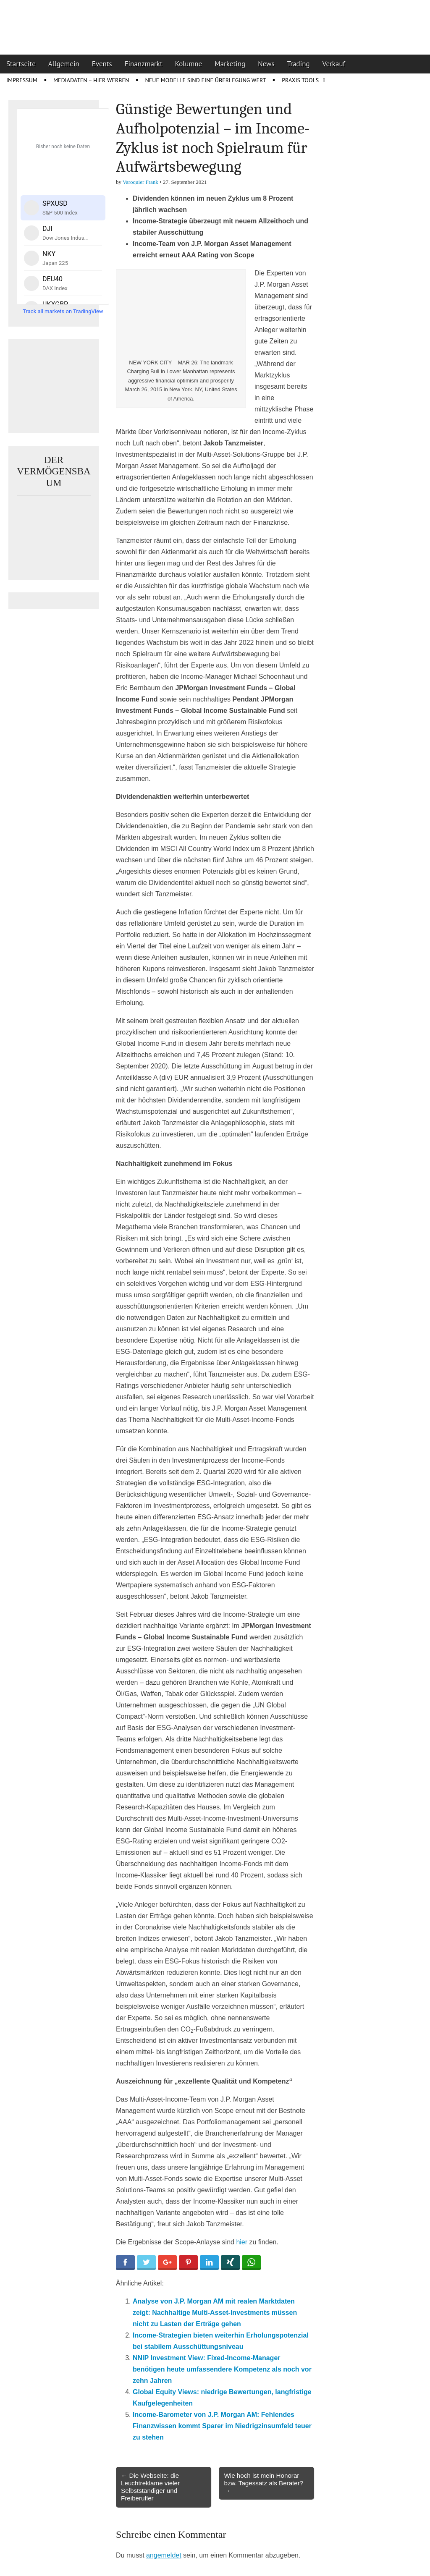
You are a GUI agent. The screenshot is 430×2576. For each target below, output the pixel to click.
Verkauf (333, 63)
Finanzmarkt (144, 63)
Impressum (21, 80)
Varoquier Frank (140, 182)
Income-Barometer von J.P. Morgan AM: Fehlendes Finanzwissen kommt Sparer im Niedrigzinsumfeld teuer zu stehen (222, 2426)
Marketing (230, 63)
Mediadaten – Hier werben (91, 80)
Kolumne (188, 63)
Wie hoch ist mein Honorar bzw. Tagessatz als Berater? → (263, 2483)
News (266, 63)
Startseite (21, 63)
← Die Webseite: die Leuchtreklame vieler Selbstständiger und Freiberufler (150, 2487)
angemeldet (163, 2555)
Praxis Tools (300, 80)
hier (241, 2242)
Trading (298, 63)
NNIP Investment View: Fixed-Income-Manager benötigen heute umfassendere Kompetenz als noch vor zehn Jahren (222, 2369)
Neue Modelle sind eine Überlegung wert (205, 80)
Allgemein (63, 63)
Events (102, 63)
